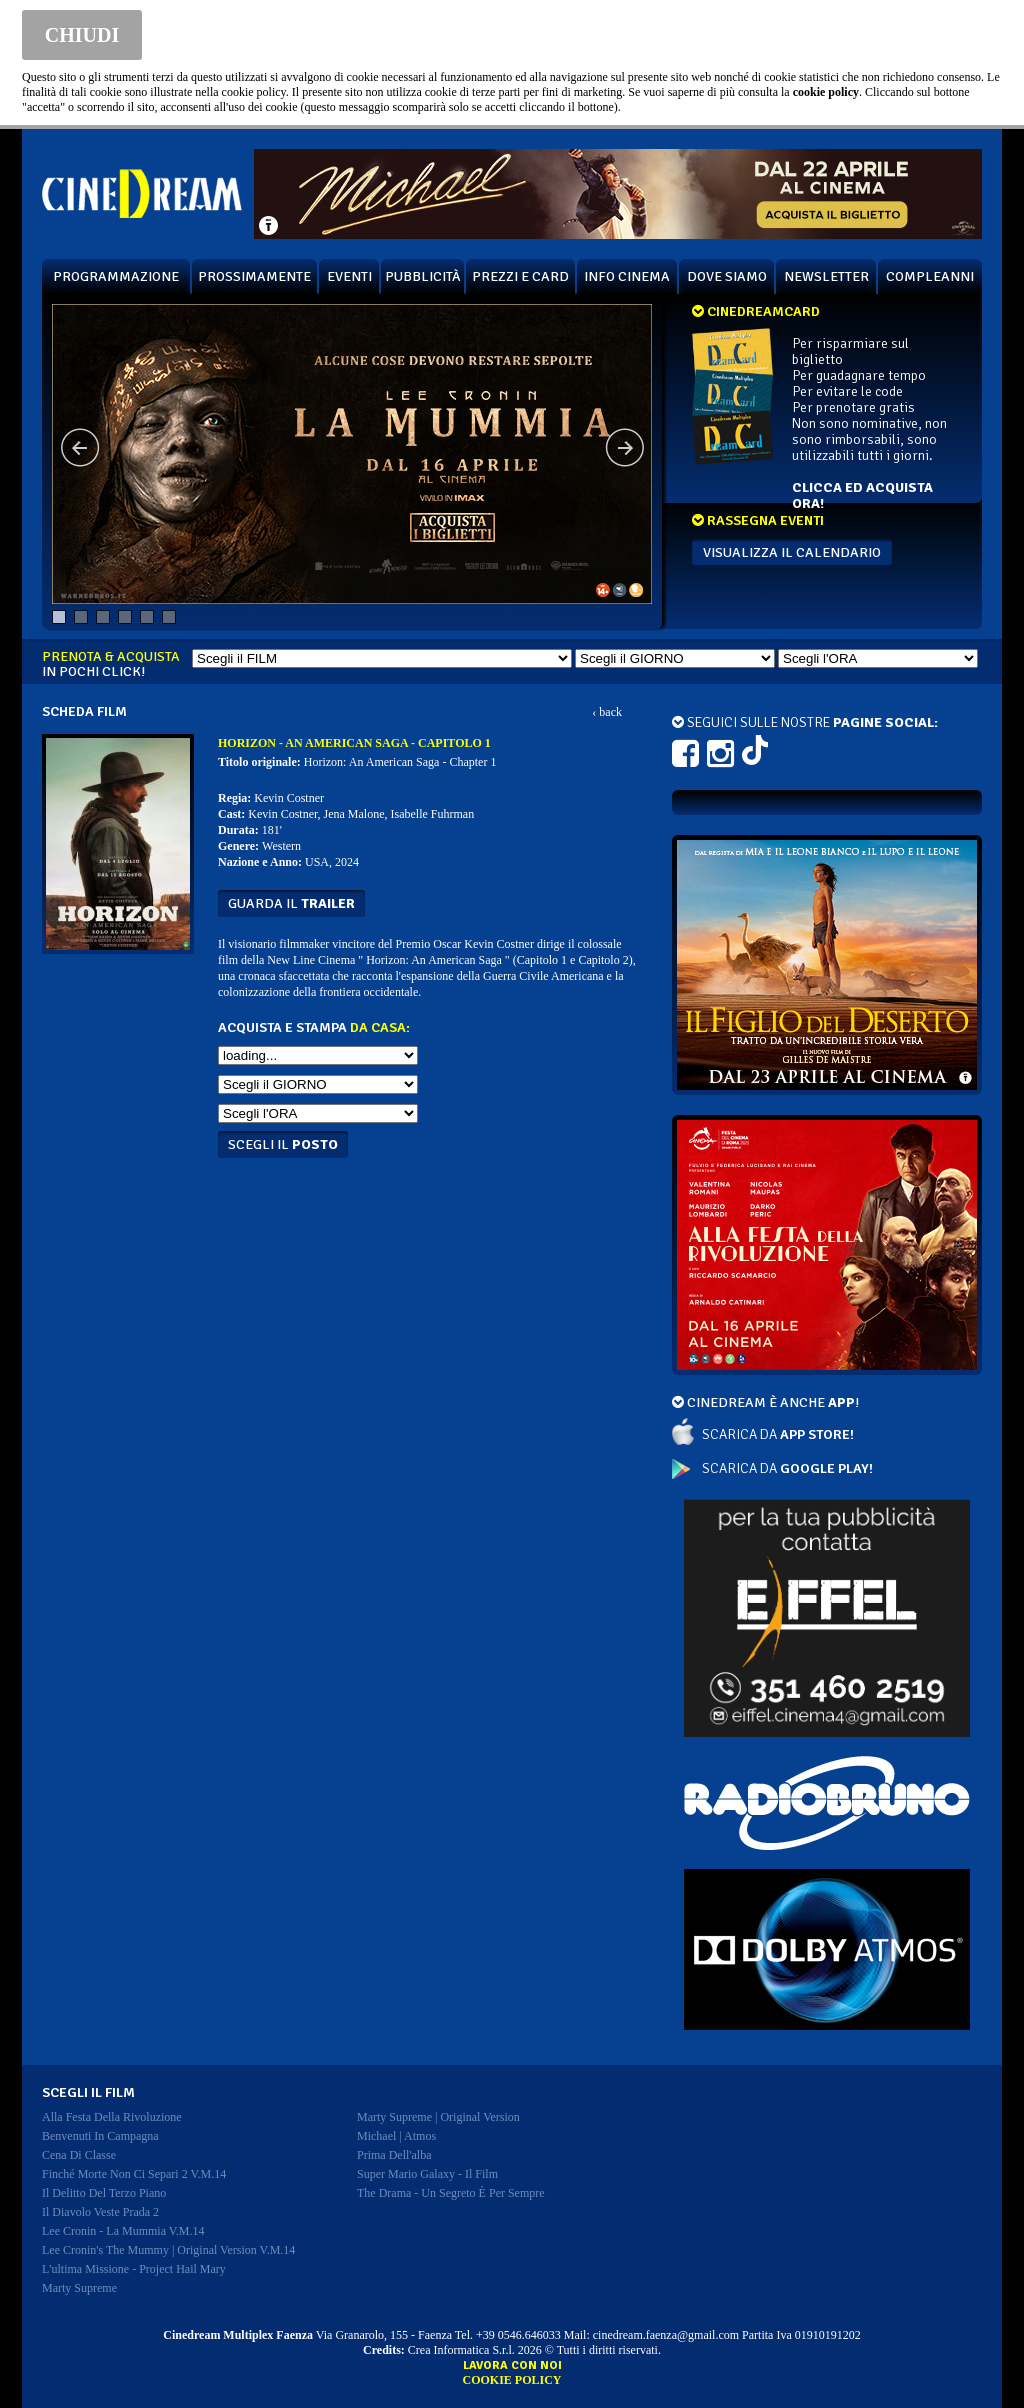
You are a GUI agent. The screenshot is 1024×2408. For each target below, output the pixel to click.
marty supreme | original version (438, 2117)
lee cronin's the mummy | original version (168, 2250)
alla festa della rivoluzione (112, 2117)
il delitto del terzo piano (104, 2193)
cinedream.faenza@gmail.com (666, 2335)
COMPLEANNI (930, 276)
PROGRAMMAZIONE (116, 276)
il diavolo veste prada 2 (100, 2212)
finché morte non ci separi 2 (134, 2174)
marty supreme (79, 2288)
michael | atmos (396, 2136)
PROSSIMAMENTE (254, 276)
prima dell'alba (394, 2155)
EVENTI (349, 276)
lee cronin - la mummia (123, 2231)
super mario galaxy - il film (427, 2174)
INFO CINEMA (627, 276)
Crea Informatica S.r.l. (461, 2350)
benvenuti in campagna (100, 2136)
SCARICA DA (778, 1434)
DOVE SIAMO (727, 276)
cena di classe (79, 2155)
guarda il (291, 903)
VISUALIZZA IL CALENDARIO (792, 552)
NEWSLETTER (826, 276)
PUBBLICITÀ (423, 276)
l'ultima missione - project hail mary (134, 2269)
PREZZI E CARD (520, 276)
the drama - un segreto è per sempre (451, 2193)
